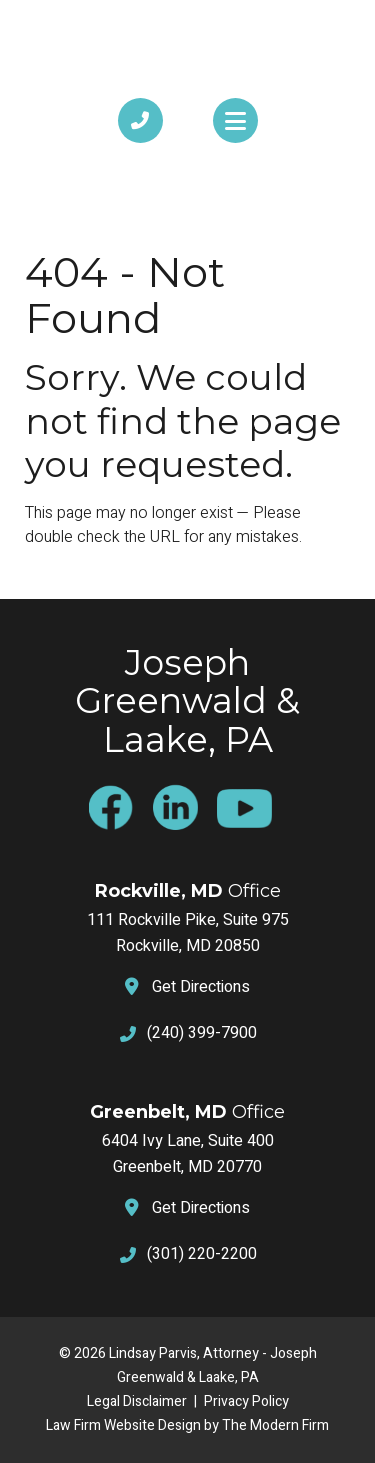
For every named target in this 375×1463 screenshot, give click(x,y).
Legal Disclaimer (137, 1401)
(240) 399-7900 (202, 1033)
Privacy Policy (246, 1401)
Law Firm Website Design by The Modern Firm (187, 1425)
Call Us (140, 163)
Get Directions (201, 987)
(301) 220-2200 (202, 1254)
